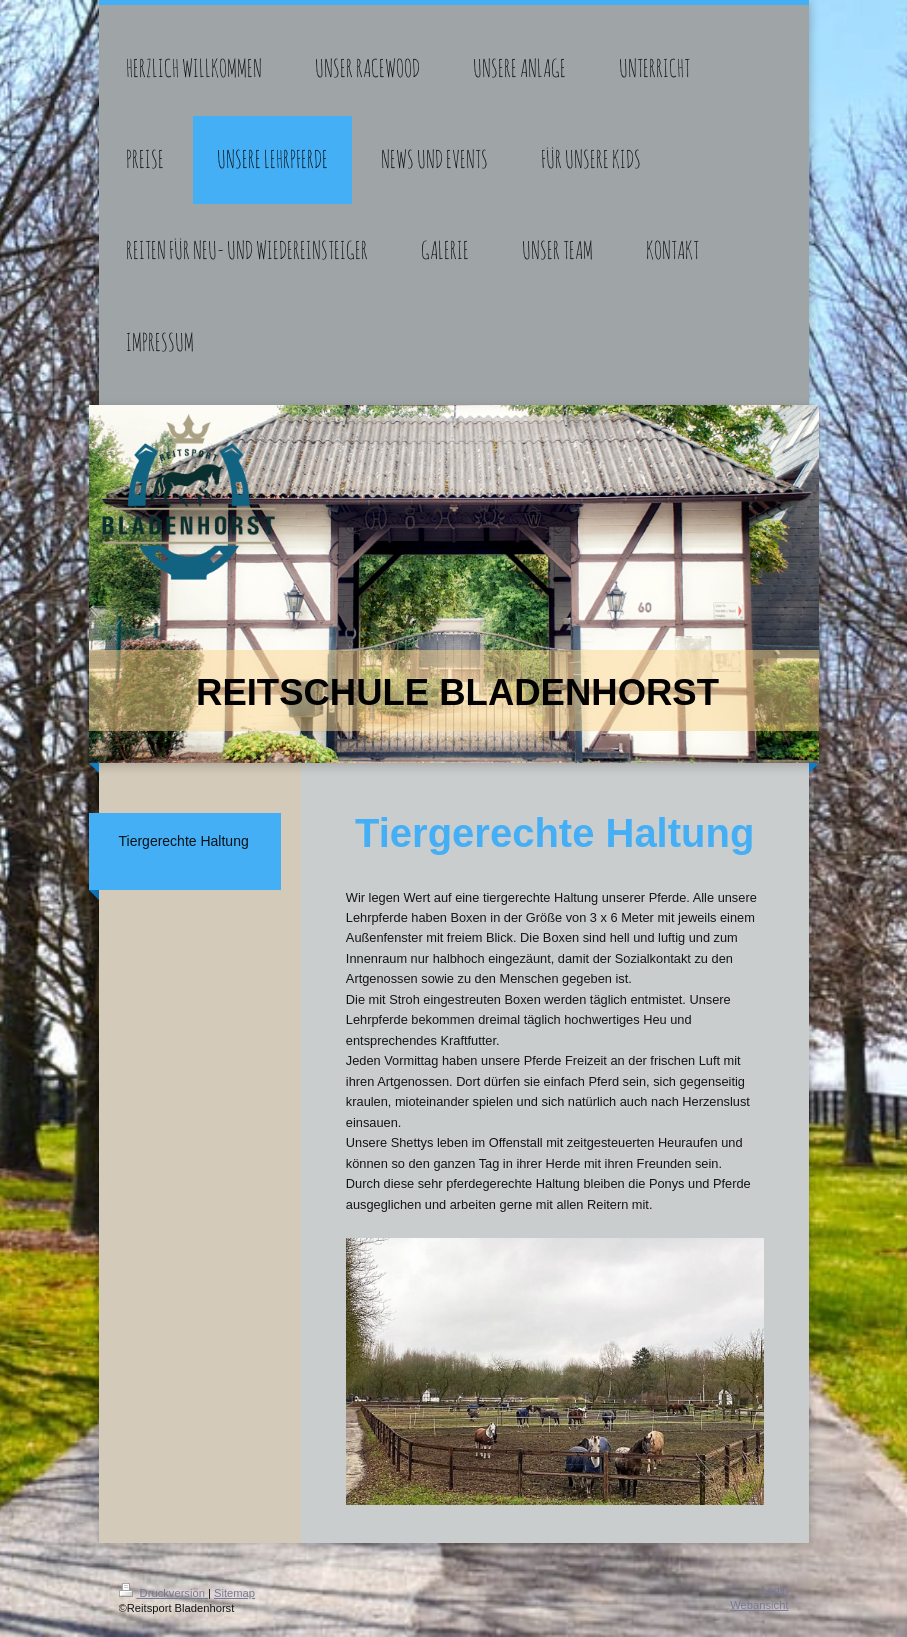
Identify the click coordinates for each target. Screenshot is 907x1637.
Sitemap (234, 1593)
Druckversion (164, 1593)
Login (774, 1590)
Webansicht (759, 1605)
